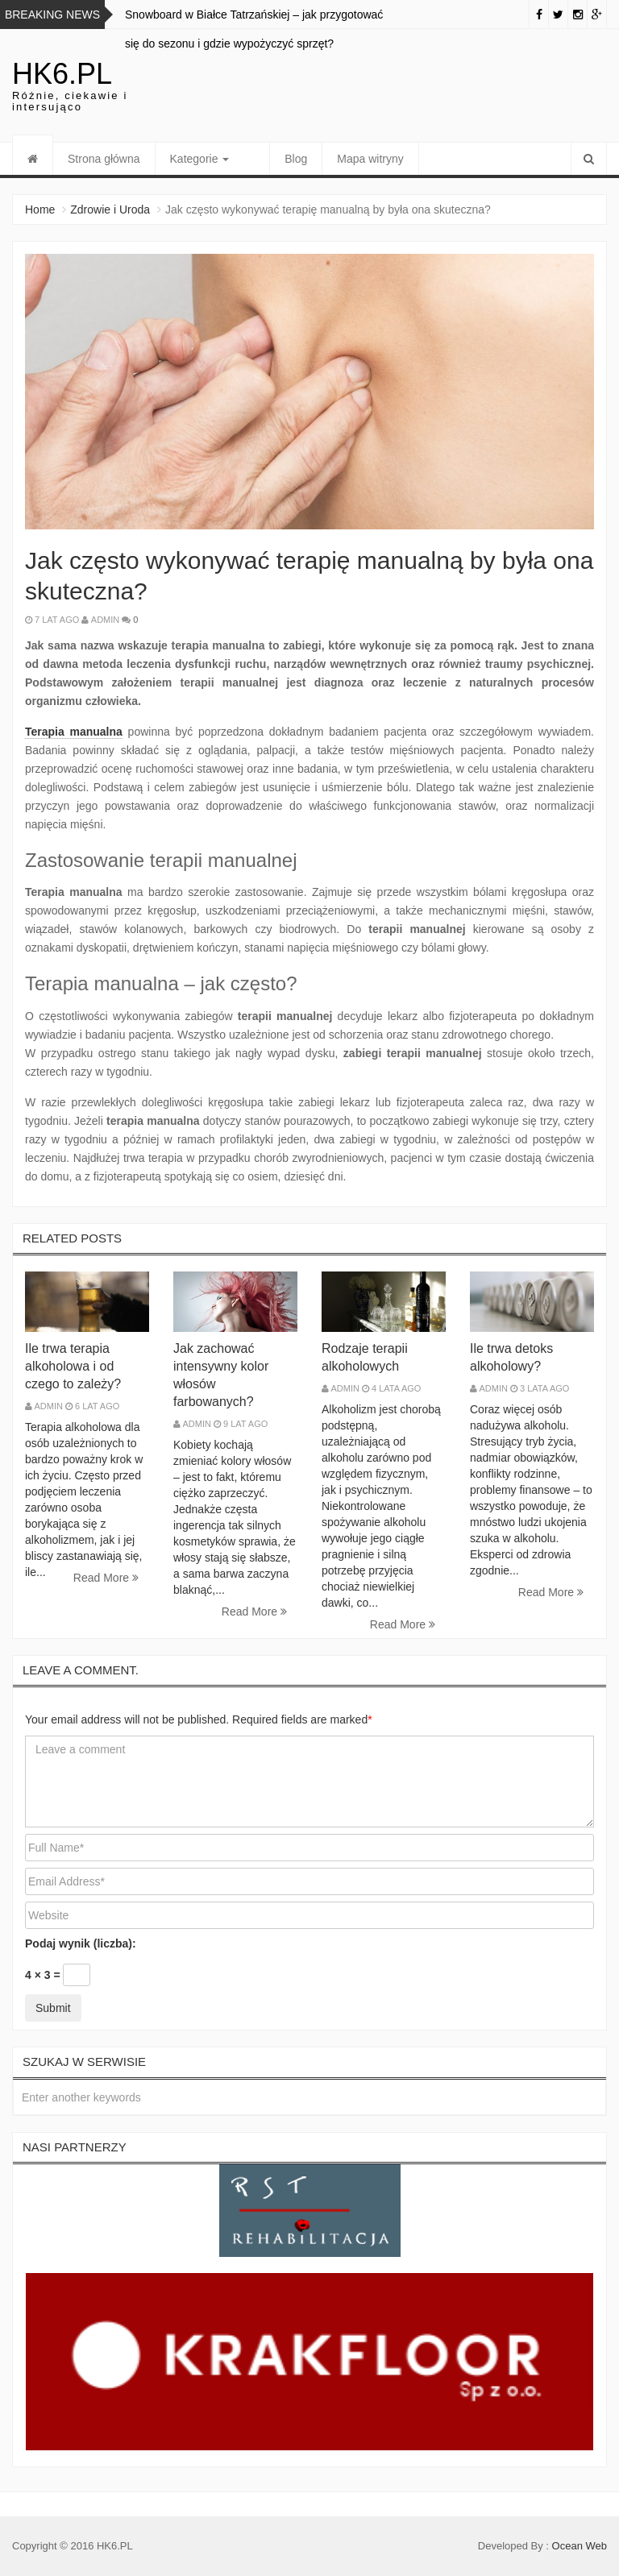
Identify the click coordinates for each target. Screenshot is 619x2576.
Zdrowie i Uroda (110, 209)
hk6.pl (62, 73)
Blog (270, 158)
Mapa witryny (344, 158)
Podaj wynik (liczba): (80, 1943)
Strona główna (104, 158)
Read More (106, 1577)
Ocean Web (579, 2546)
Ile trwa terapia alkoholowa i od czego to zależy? (73, 1366)
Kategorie (200, 158)
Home (40, 209)
